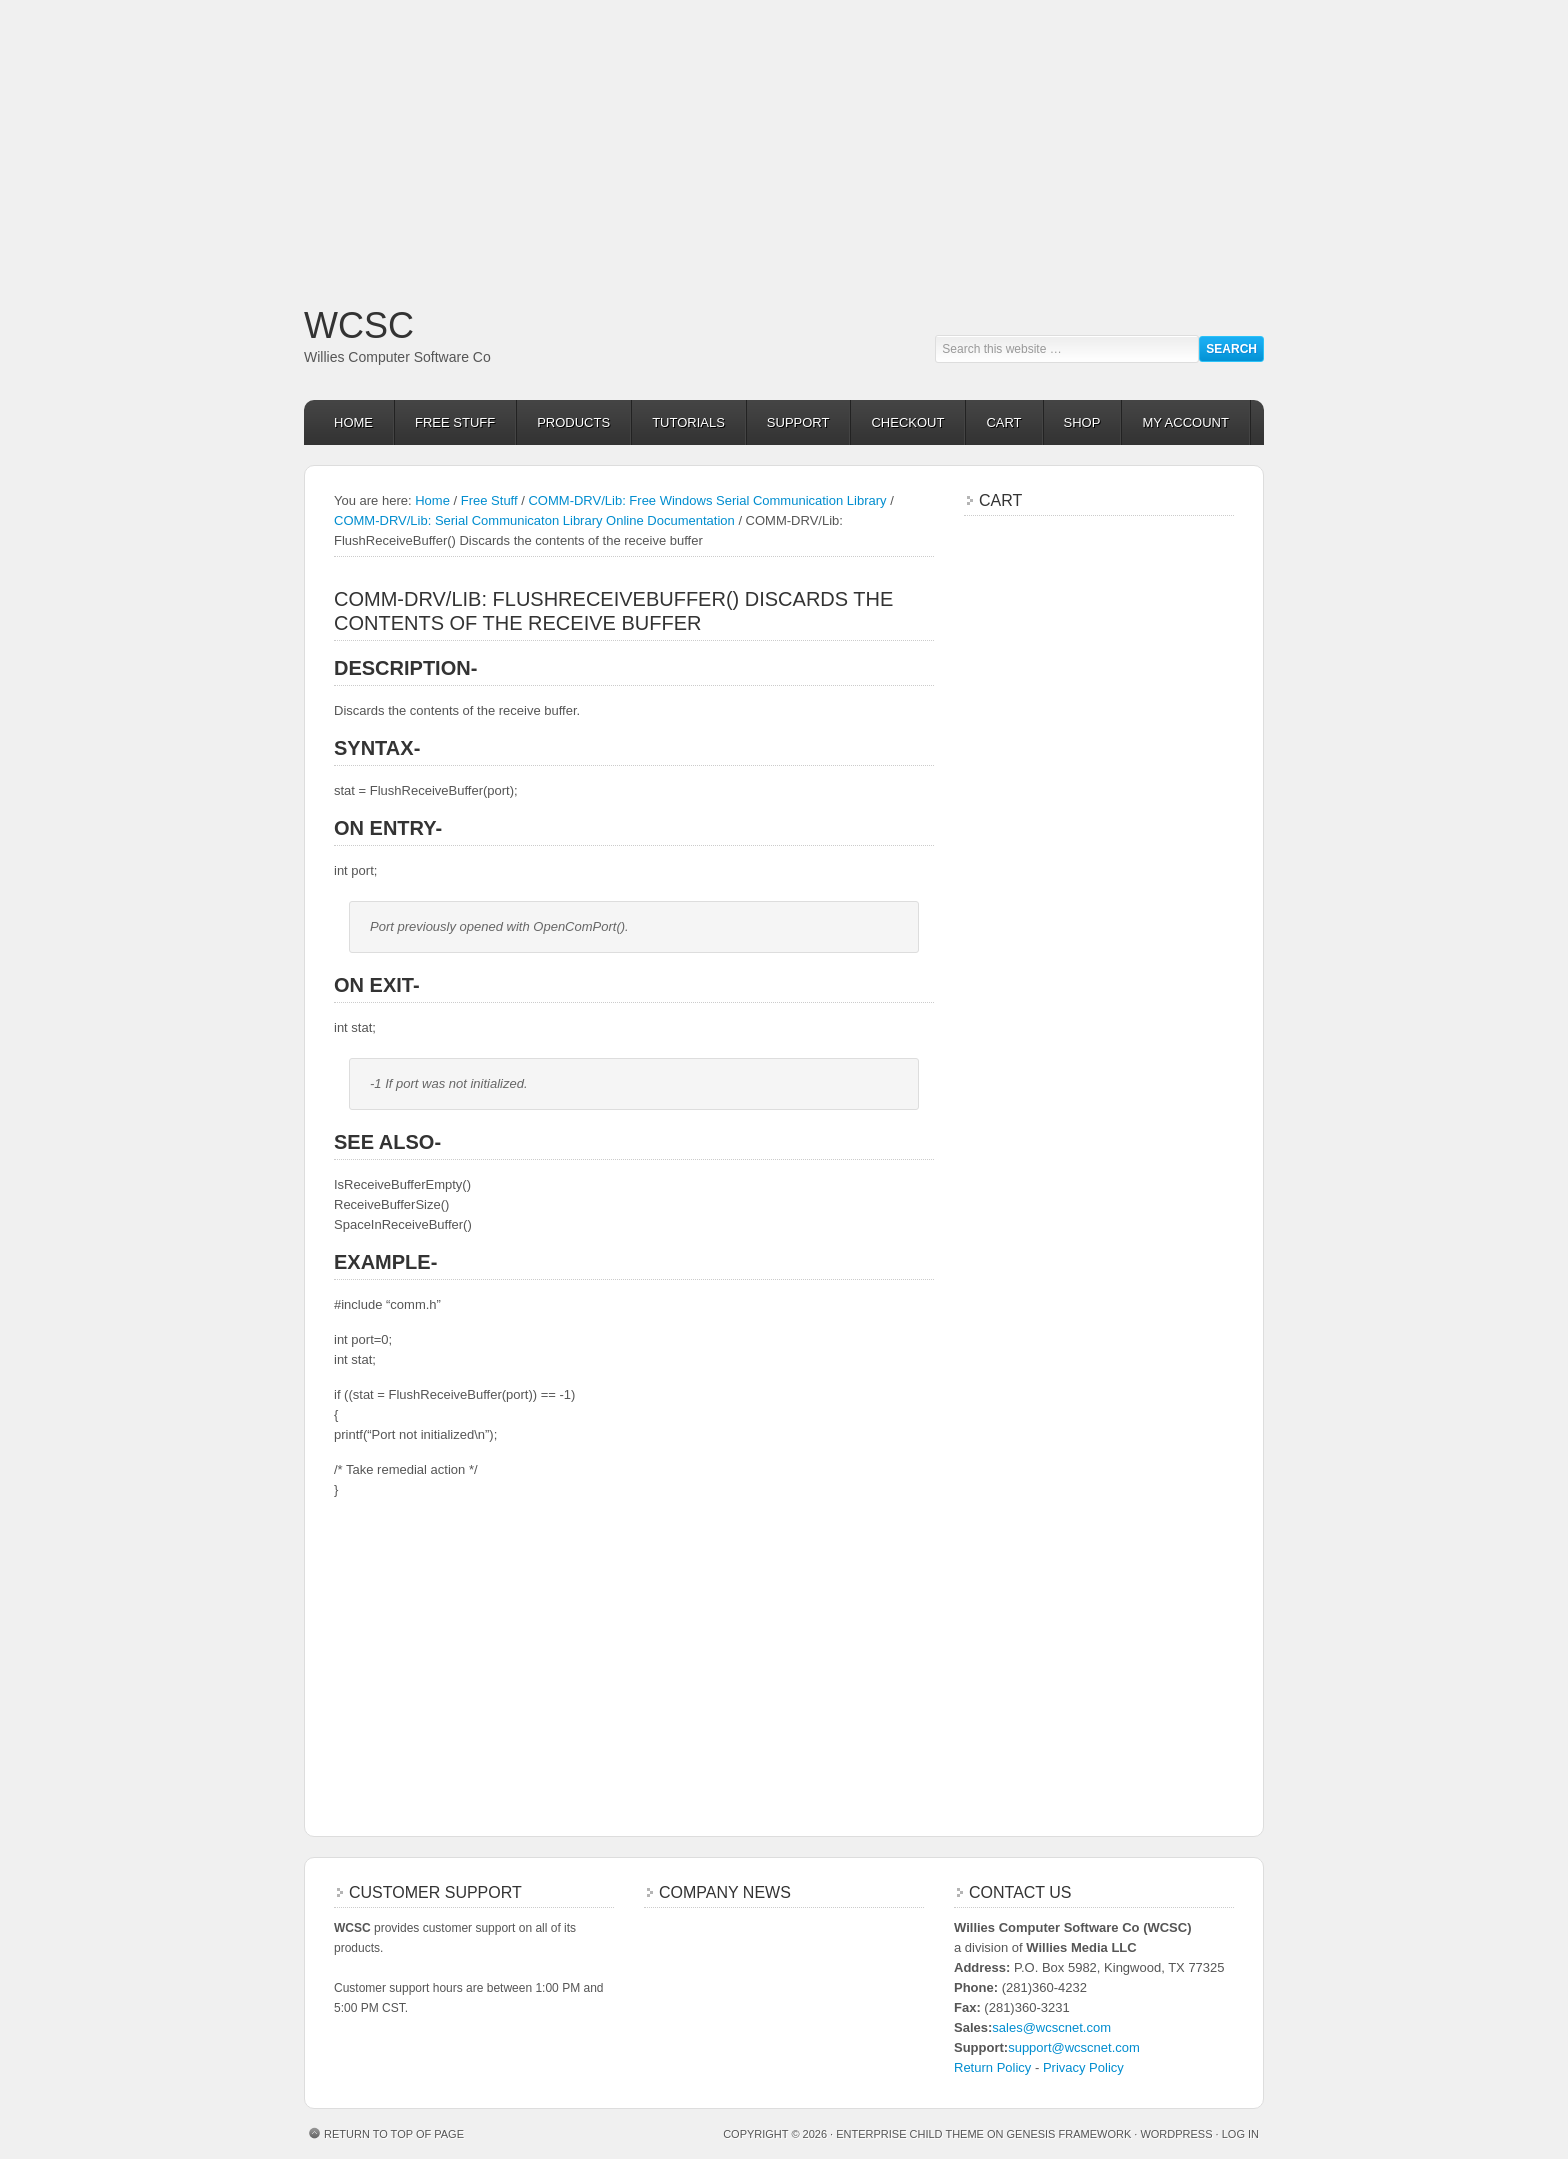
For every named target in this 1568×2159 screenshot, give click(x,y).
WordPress (1176, 2134)
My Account (1185, 422)
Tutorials (688, 422)
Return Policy (992, 2067)
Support (798, 422)
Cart (1003, 422)
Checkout (907, 422)
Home (353, 422)
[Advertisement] (600, 140)
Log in (1240, 2134)
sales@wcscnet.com (1051, 2027)
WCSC (359, 325)
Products (573, 422)
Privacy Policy (1083, 2067)
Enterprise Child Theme (910, 2134)
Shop (1082, 422)
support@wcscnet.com (1074, 2047)
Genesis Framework (1069, 2134)
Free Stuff (455, 422)
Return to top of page (394, 2134)
